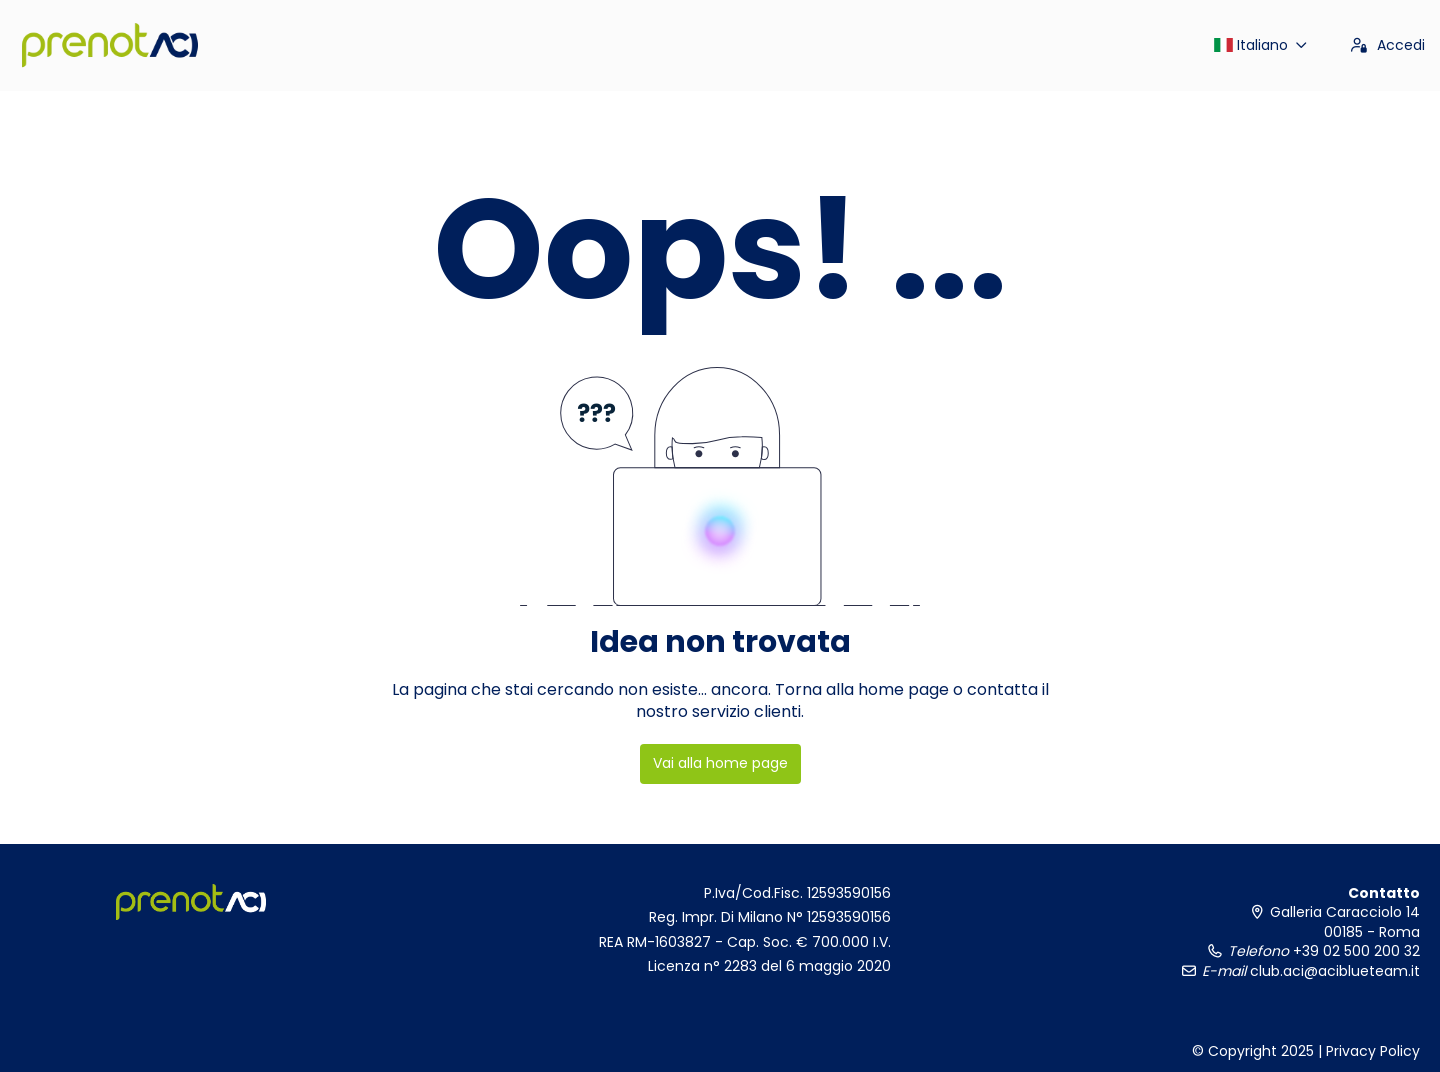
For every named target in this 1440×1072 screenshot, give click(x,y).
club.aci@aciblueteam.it (1333, 971)
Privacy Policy (1373, 1051)
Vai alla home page (720, 763)
